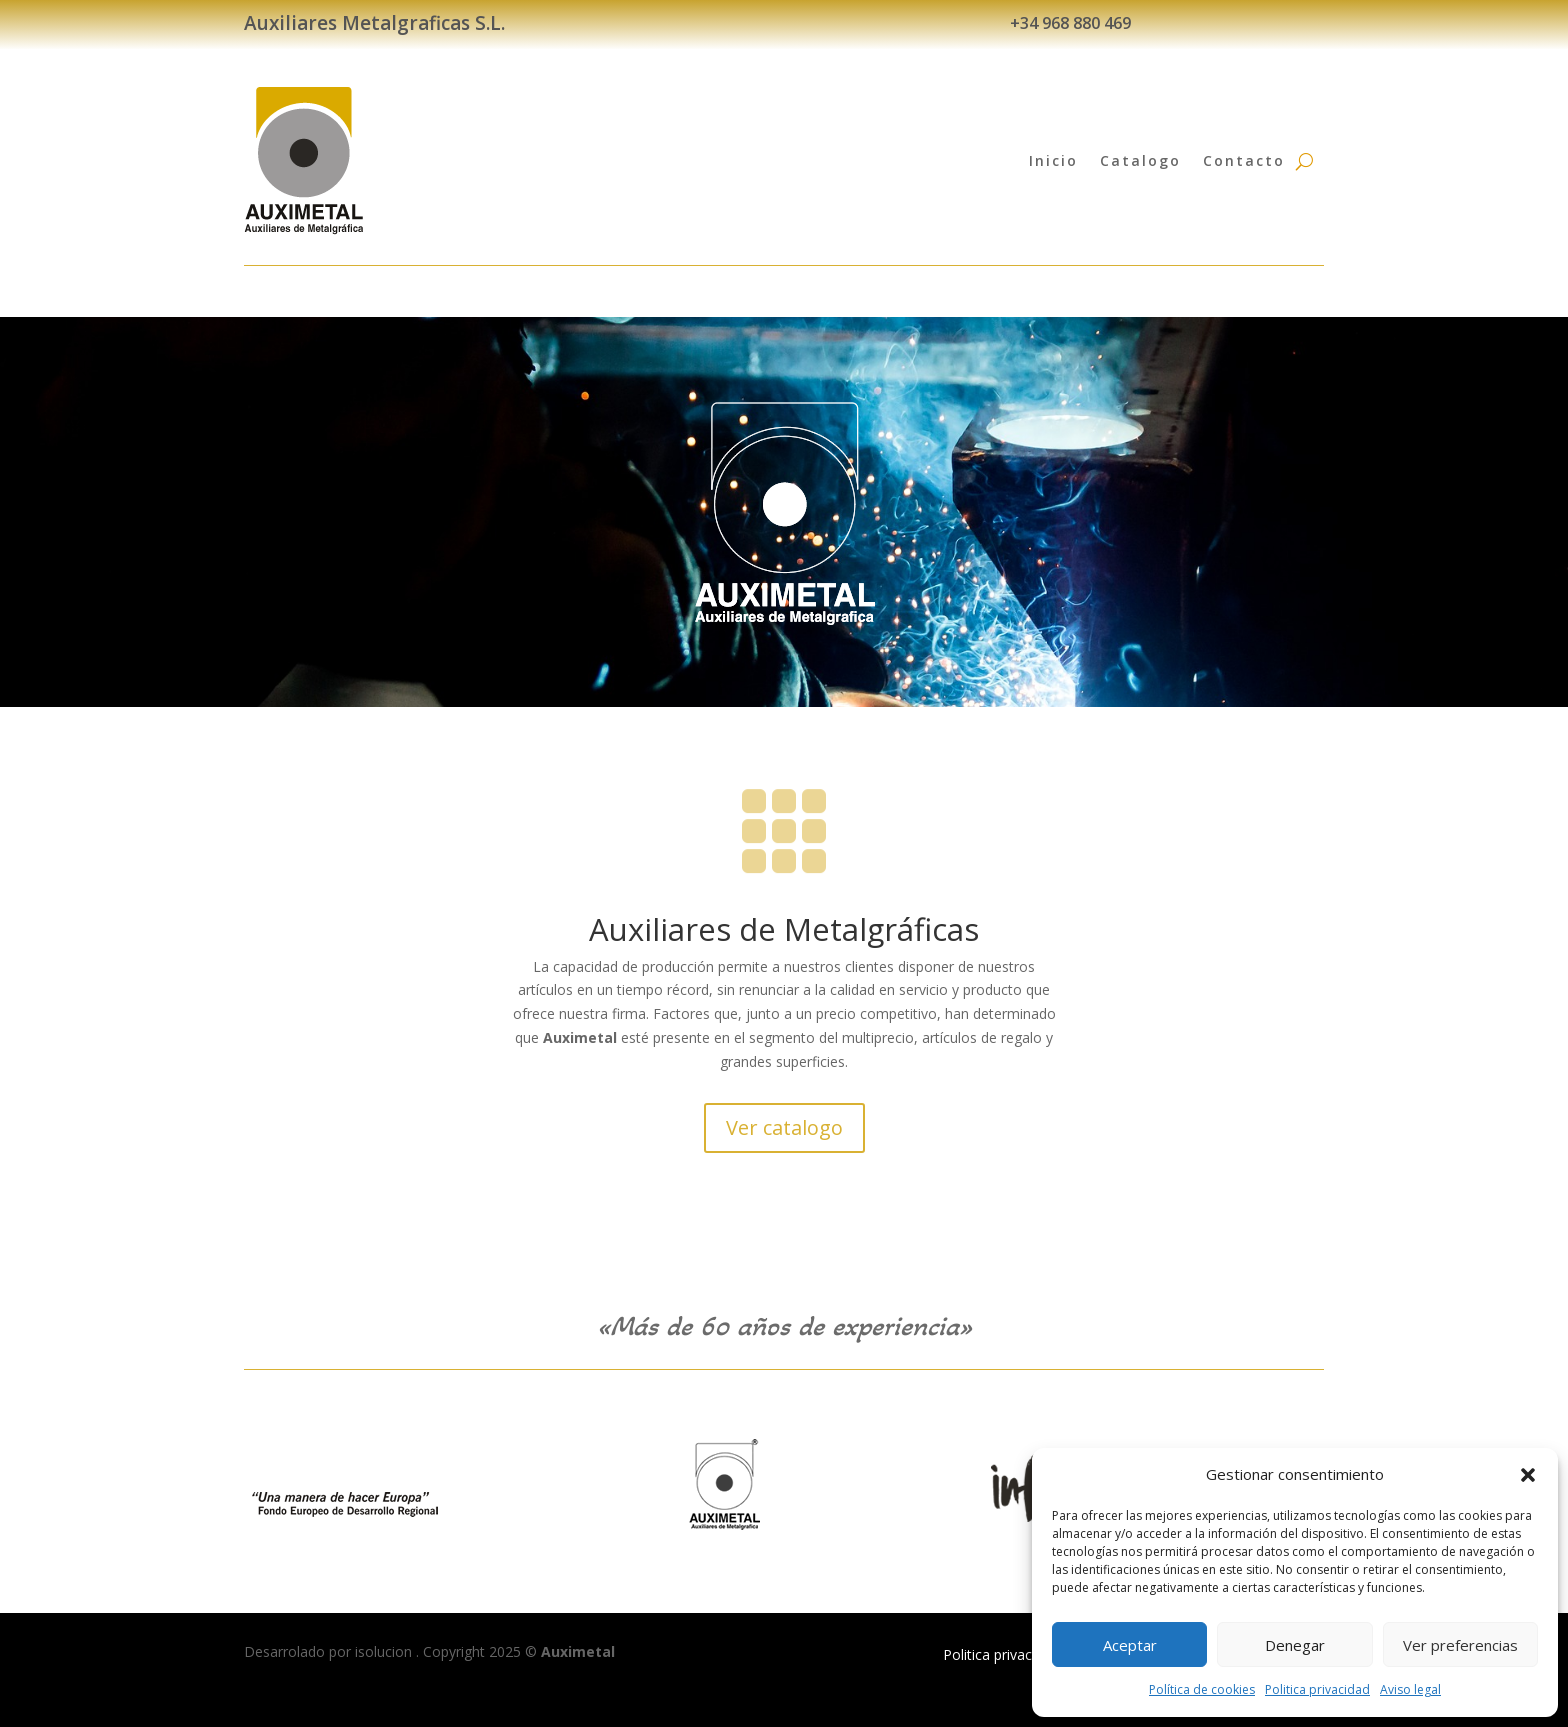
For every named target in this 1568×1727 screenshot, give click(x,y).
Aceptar (1130, 1645)
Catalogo (1140, 160)
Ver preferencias (1460, 1645)
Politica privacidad (1317, 1689)
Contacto (1244, 160)
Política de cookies (1202, 1689)
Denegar (1295, 1645)
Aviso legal (1410, 1689)
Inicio (1053, 160)
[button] (1528, 1475)
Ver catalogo (784, 1127)
